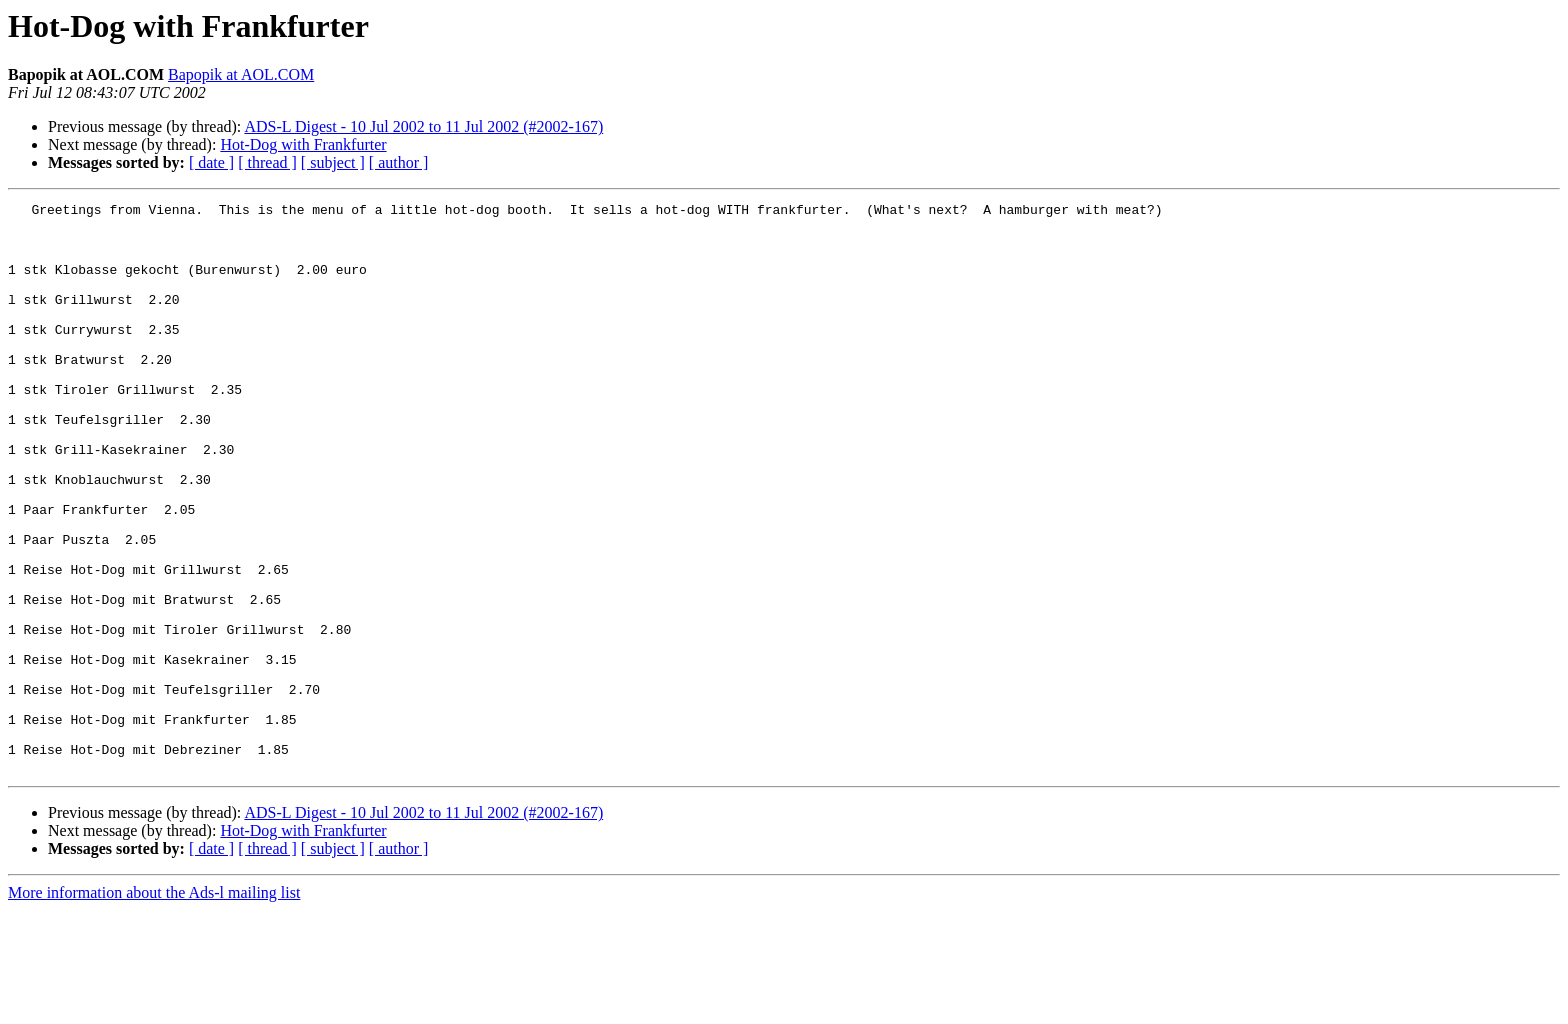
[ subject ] (333, 162)
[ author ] (399, 162)
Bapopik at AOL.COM (241, 74)
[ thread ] (267, 162)
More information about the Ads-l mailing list (154, 1006)
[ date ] (211, 162)
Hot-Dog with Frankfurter (303, 144)
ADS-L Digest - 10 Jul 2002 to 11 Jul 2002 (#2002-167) (423, 126)
